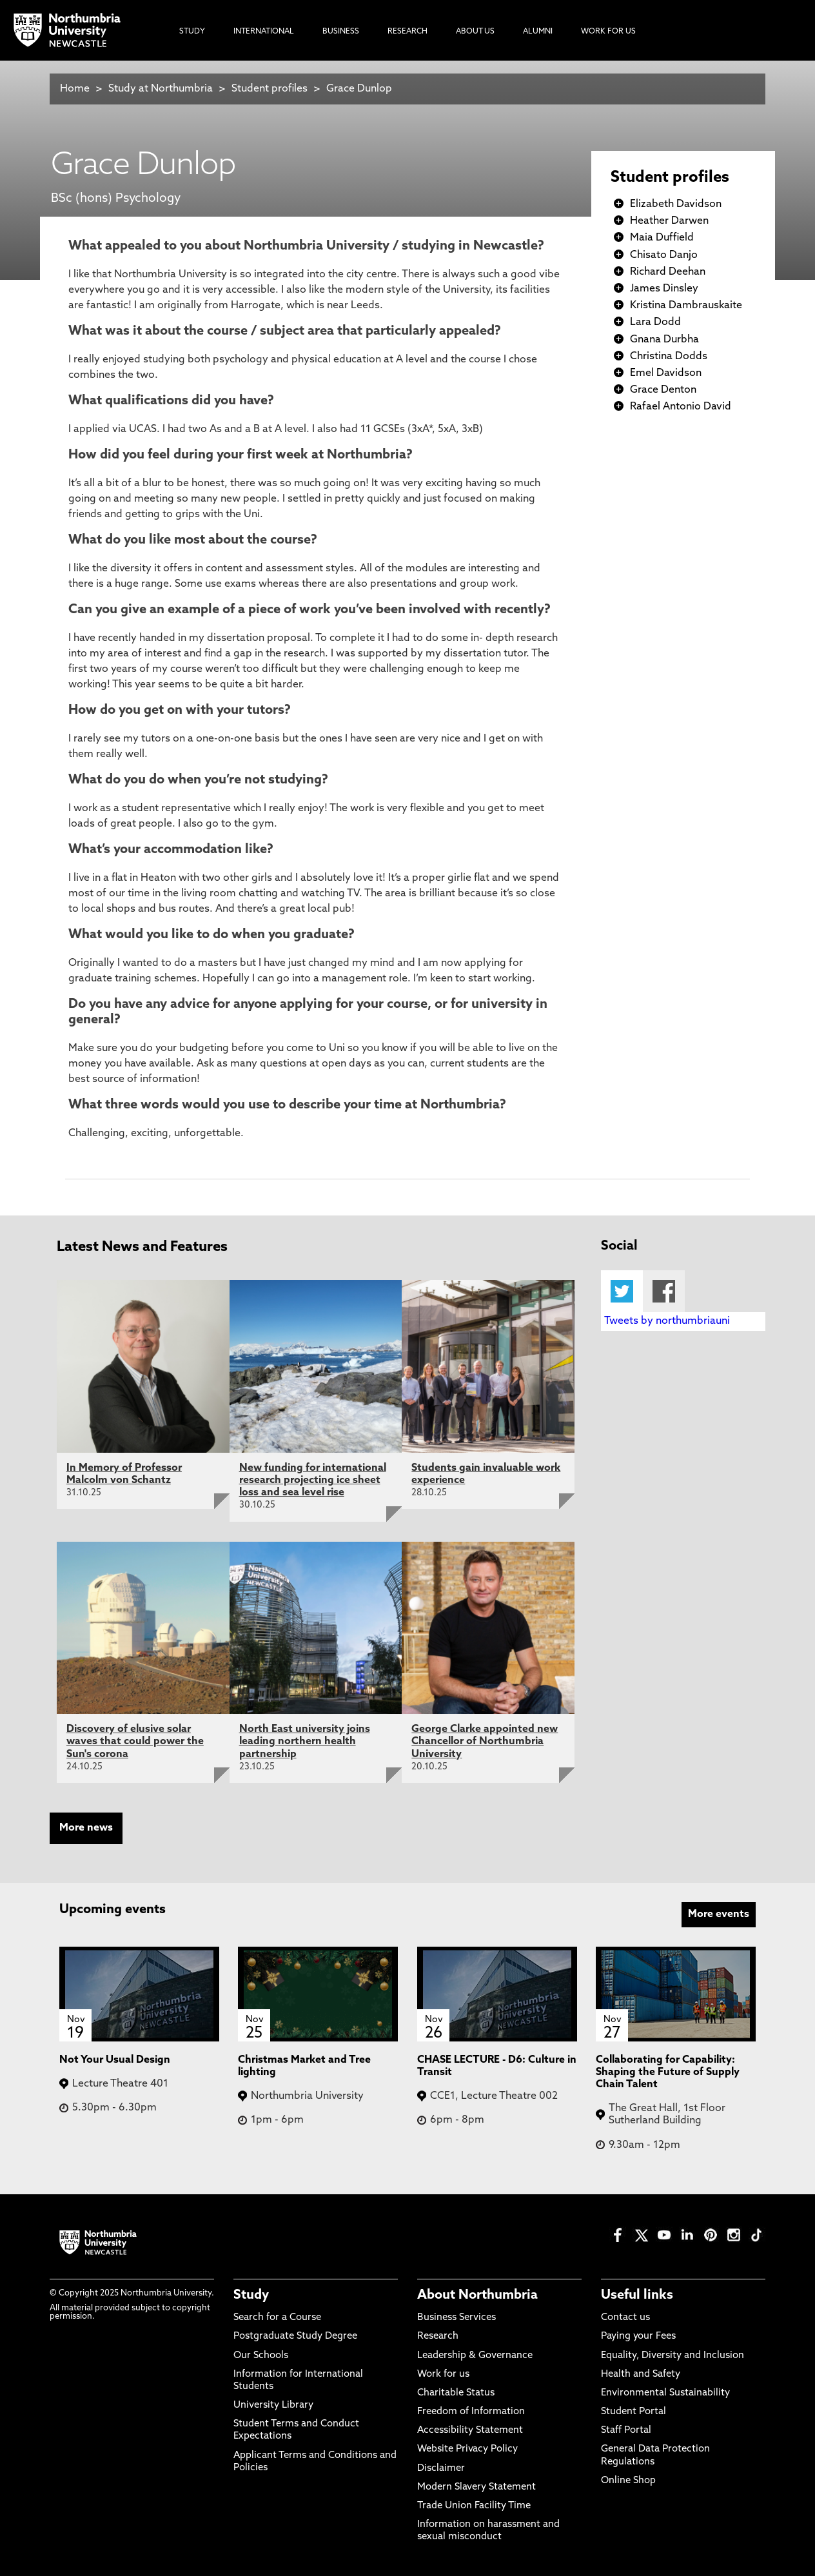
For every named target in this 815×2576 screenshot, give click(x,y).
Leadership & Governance (475, 2356)
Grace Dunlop (359, 89)
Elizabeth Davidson (676, 204)
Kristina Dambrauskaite (686, 305)
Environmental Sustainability (665, 2393)
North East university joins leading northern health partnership (304, 1741)
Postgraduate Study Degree (295, 2336)
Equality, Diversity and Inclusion (672, 2356)
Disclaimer (441, 2468)
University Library (273, 2405)
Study (251, 2295)
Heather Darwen (669, 221)
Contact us (625, 2318)
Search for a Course (277, 2318)
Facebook (664, 1291)
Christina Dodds (668, 356)
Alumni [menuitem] (538, 31)
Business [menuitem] (340, 31)
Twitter (622, 1291)
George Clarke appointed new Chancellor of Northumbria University (484, 1741)
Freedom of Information (471, 2412)
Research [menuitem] (407, 31)
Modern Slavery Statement (476, 2487)
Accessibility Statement (470, 2430)
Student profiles (269, 89)
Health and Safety (640, 2374)
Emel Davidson (666, 373)
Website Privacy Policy (467, 2449)
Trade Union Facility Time (474, 2506)
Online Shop (628, 2481)
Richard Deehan (667, 272)
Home (75, 89)
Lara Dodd (655, 322)
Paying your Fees (638, 2336)
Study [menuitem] (192, 31)
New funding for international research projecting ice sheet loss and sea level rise (312, 1480)
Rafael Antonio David (680, 407)
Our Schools (260, 2356)
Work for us (443, 2374)
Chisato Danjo (664, 255)
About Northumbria (477, 2295)
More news (86, 1828)
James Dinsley (664, 289)
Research (437, 2336)
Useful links (637, 2295)
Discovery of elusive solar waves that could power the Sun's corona (135, 1741)
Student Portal (633, 2412)
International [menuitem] (263, 31)
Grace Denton (663, 390)
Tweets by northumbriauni (667, 1321)
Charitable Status (456, 2393)
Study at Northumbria (160, 89)
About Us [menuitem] (475, 31)
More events (718, 1914)
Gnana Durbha (664, 340)
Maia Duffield (662, 238)
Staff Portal (626, 2430)
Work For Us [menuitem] (608, 31)
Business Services (456, 2318)
